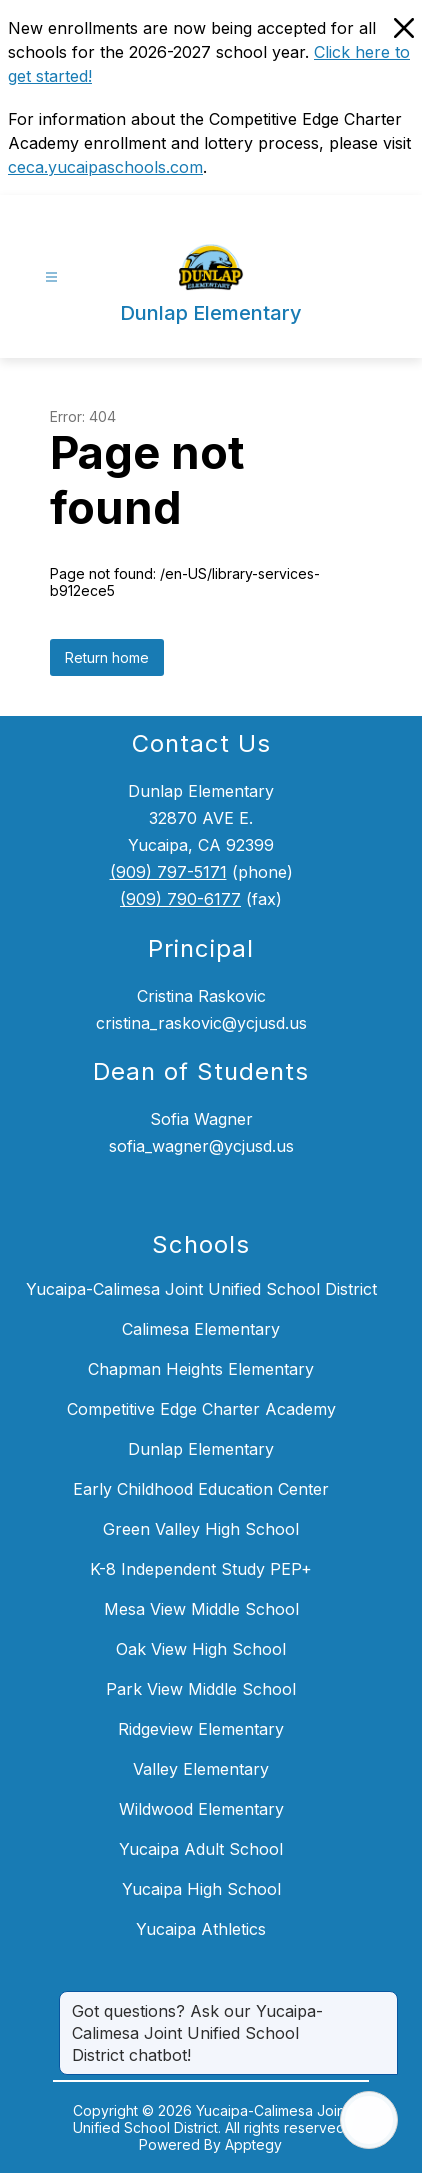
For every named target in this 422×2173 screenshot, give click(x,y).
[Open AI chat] (369, 2120)
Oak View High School (201, 1649)
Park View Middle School (201, 1689)
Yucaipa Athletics (201, 1929)
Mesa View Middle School (201, 1609)
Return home (107, 657)
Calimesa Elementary (201, 1329)
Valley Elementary (201, 1769)
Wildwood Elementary (201, 1809)
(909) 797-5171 (168, 872)
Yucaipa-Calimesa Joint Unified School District (201, 1289)
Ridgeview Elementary (201, 1729)
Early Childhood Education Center (201, 1489)
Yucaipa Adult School (201, 1849)
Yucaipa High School (201, 1889)
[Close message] (382, 2001)
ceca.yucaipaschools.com (105, 167)
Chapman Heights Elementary (201, 1369)
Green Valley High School (201, 1529)
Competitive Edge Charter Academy (201, 1409)
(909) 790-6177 (180, 899)
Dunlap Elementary (201, 1449)
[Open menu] (51, 277)
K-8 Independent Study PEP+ (201, 1569)
